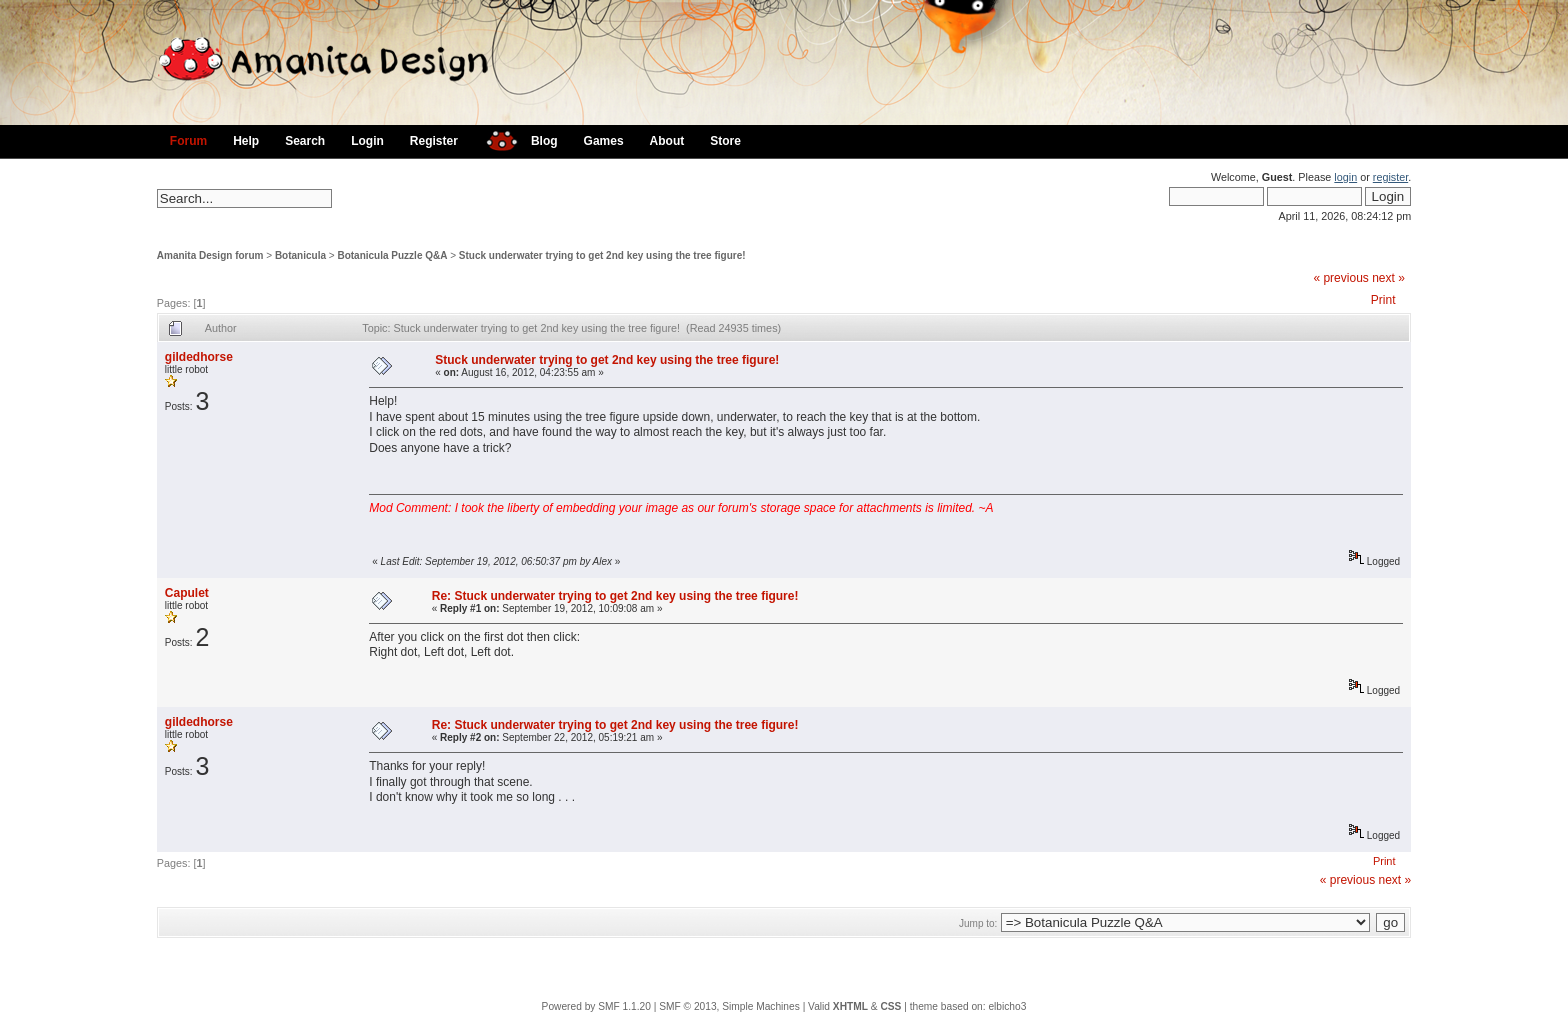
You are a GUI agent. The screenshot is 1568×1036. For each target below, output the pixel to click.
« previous (1340, 278)
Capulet (187, 593)
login (1345, 177)
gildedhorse (199, 357)
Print (1383, 300)
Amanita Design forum (210, 255)
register (1390, 177)
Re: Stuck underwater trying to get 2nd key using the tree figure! (615, 596)
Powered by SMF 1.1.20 (596, 1006)
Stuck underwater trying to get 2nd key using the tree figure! (602, 255)
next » (1388, 278)
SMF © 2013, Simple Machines (729, 1006)
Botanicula (300, 255)
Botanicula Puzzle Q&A (392, 255)
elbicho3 (1007, 1006)
